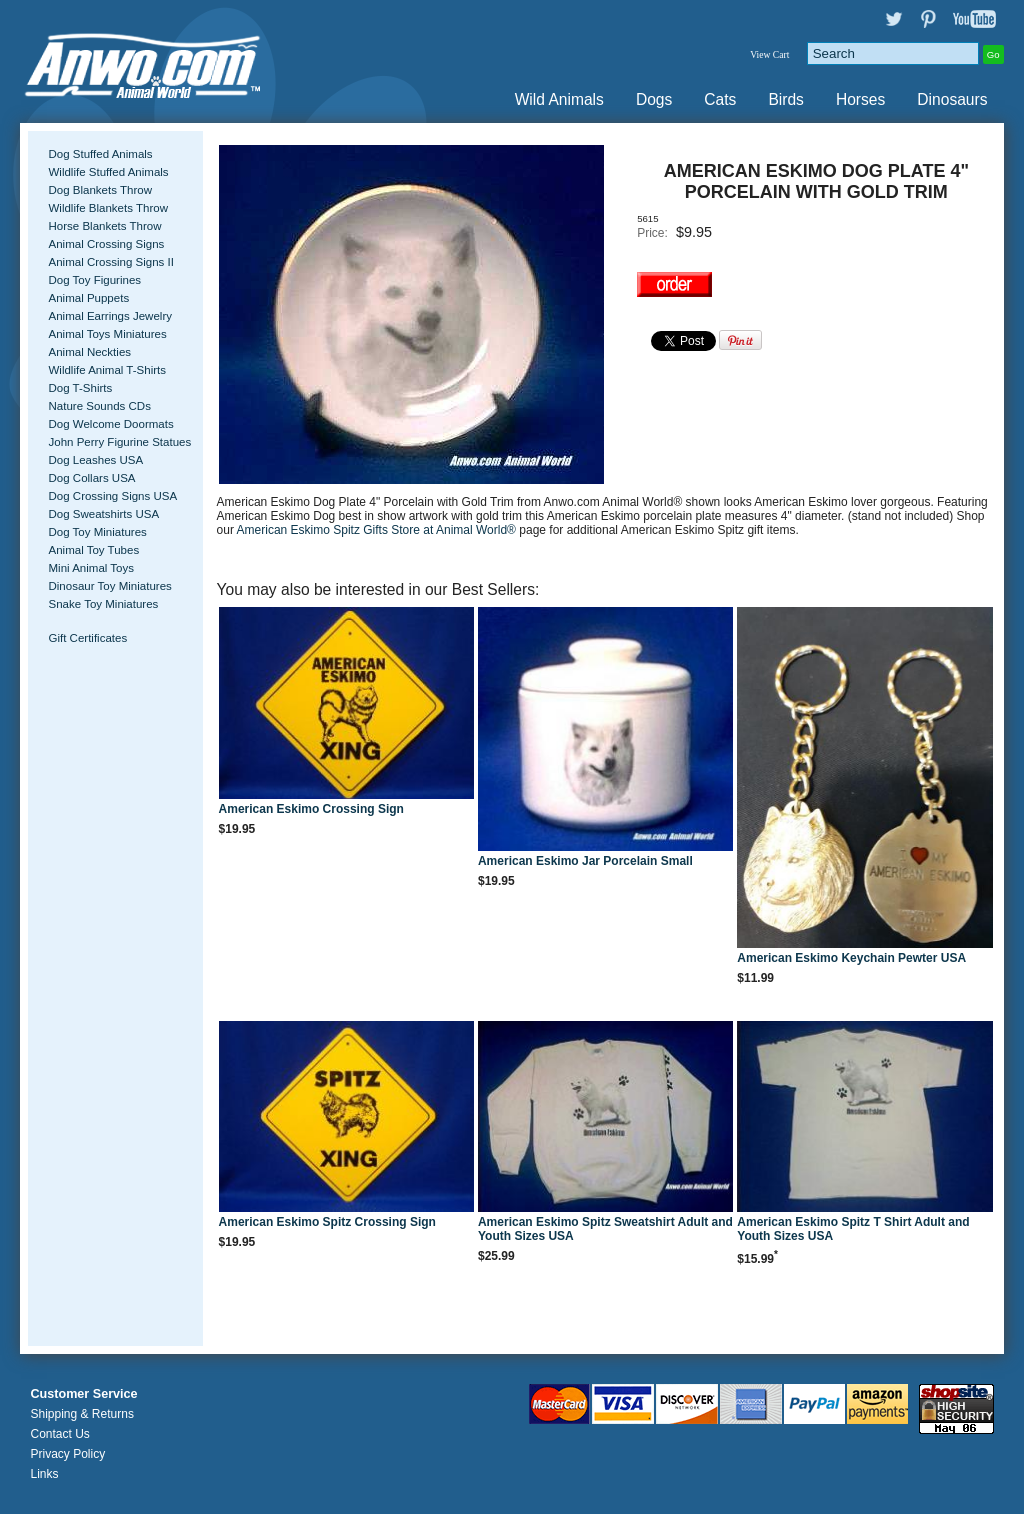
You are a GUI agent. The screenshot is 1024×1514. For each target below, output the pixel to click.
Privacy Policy (67, 1454)
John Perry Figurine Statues (119, 442)
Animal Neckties (89, 352)
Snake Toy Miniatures (103, 604)
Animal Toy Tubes (93, 550)
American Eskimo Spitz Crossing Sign (327, 1222)
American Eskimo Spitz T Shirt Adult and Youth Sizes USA (853, 1229)
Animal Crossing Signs (106, 244)
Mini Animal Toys (91, 568)
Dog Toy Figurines (94, 280)
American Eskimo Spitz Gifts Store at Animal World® (378, 530)
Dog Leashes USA (95, 460)
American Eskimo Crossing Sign (311, 809)
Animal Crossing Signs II (110, 262)
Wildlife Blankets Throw (107, 208)
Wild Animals (559, 99)
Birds (786, 99)
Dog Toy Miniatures (97, 532)
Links (44, 1474)
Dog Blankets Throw (99, 190)
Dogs (654, 99)
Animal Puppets (88, 298)
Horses (860, 99)
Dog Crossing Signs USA (112, 496)
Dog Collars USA (91, 478)
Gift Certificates (87, 638)
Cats (720, 99)
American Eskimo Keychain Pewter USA (851, 958)
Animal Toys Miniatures (107, 334)
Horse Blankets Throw (104, 226)
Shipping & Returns (81, 1414)
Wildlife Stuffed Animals (108, 172)
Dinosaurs (952, 99)
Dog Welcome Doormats (110, 424)
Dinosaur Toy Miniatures (109, 586)
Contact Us (59, 1434)
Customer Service (83, 1394)
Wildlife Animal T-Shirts (107, 370)
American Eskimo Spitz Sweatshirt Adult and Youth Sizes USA (605, 1229)
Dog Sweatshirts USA (103, 514)
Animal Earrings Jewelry (110, 316)
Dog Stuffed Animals (100, 154)
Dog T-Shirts (80, 388)
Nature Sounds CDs (99, 406)
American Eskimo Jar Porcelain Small (585, 861)
